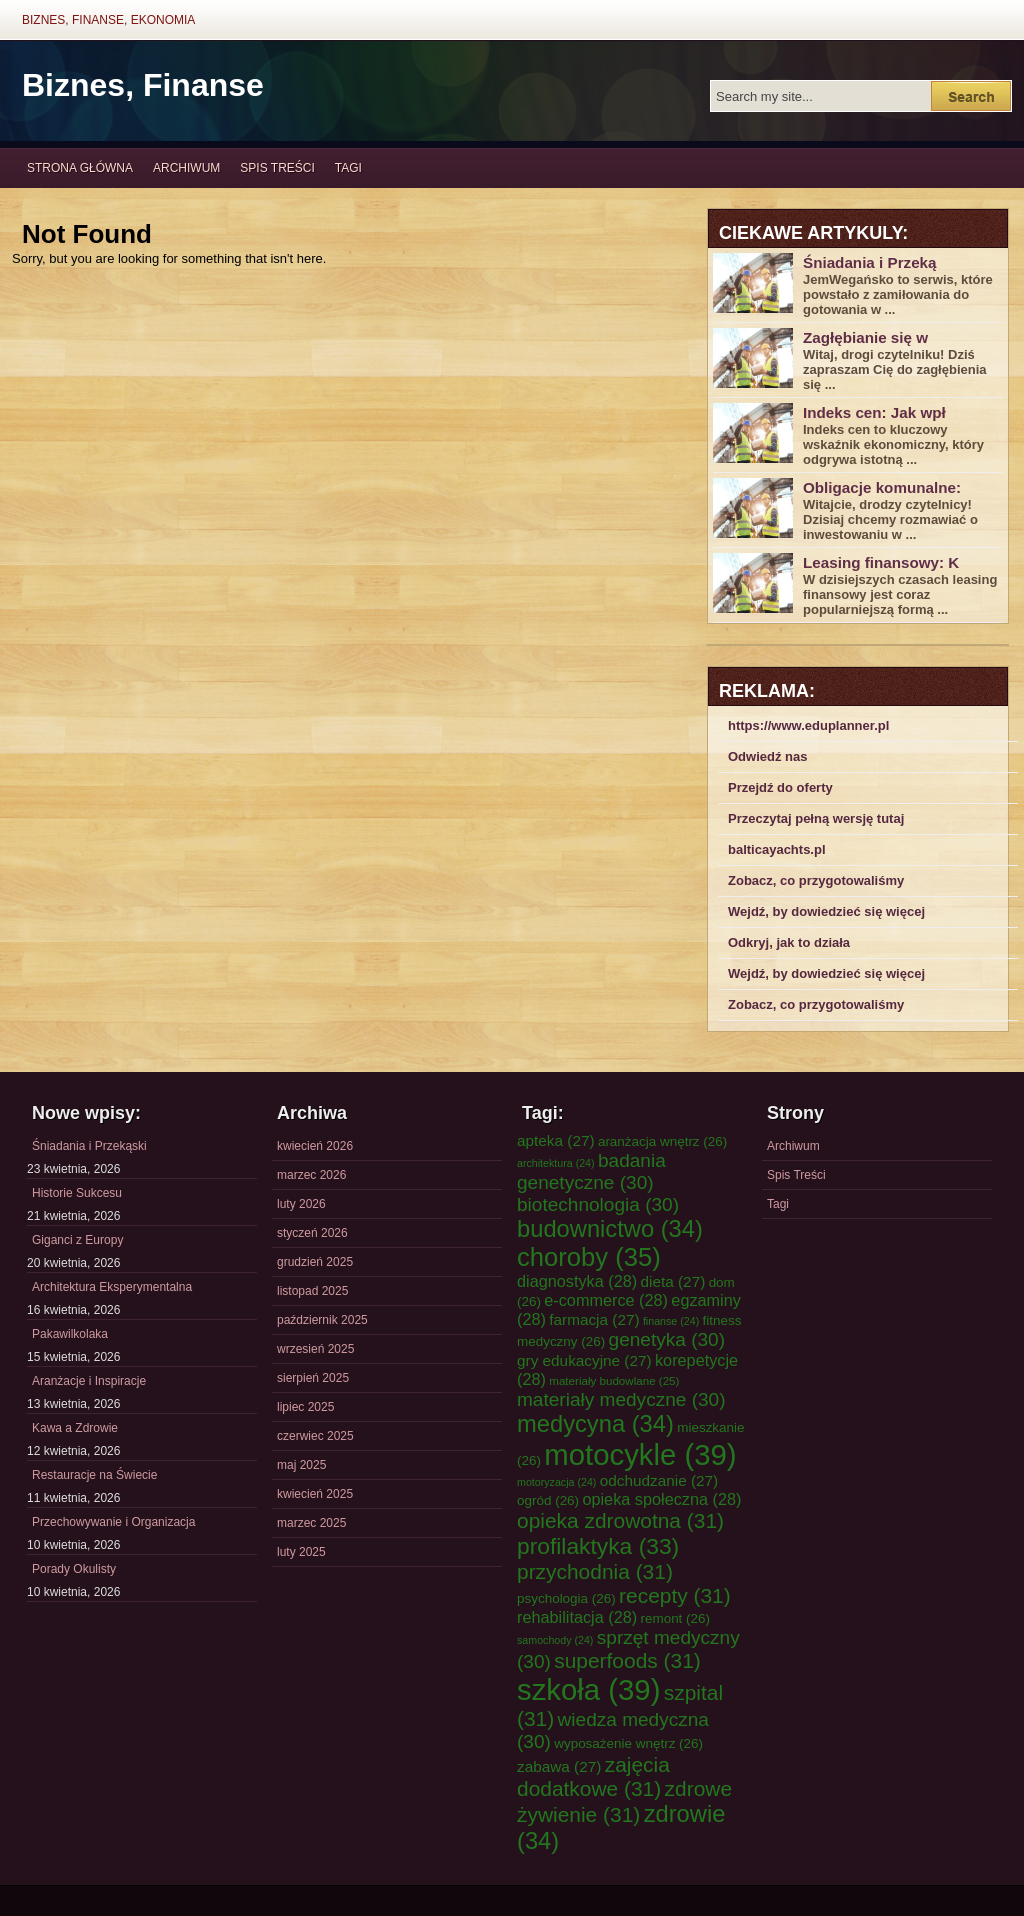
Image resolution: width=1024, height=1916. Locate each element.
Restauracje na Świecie (94, 1475)
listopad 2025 (312, 1291)
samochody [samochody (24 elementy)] (555, 1640)
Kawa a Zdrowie (75, 1428)
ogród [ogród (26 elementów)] (548, 1500)
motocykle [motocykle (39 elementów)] (640, 1454)
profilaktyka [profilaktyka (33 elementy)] (598, 1546)
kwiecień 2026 (315, 1146)
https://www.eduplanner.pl (808, 725)
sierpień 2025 (313, 1378)
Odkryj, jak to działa (789, 942)
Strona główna (80, 168)
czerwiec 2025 (315, 1436)
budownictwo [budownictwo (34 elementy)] (610, 1229)
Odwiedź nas (767, 756)
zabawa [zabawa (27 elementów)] (559, 1766)
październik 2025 (322, 1320)
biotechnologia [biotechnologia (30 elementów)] (598, 1204)
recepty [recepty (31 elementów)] (675, 1595)
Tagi (348, 168)
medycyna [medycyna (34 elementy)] (595, 1424)
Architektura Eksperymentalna (112, 1287)
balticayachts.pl (777, 849)
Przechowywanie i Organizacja (113, 1522)
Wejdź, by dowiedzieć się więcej (826, 911)
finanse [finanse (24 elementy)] (671, 1321)
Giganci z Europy (77, 1240)
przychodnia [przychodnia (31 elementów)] (595, 1571)
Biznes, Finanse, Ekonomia (108, 20)
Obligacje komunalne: (882, 487)
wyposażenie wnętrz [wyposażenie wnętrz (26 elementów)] (628, 1743)
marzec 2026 (311, 1175)
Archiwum (186, 168)
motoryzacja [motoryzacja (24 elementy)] (556, 1482)
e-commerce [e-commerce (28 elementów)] (606, 1300)
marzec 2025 (311, 1523)
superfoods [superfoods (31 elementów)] (627, 1660)
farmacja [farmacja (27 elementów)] (594, 1319)
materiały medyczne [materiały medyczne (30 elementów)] (621, 1399)
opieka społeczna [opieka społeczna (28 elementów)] (661, 1499)
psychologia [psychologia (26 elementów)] (566, 1598)
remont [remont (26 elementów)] (675, 1618)
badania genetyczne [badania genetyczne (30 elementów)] (591, 1171)
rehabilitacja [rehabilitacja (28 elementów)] (577, 1617)
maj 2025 (301, 1465)
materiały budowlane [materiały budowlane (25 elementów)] (614, 1380)
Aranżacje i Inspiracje (89, 1381)
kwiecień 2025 (315, 1494)
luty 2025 (301, 1552)
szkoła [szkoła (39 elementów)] (588, 1689)
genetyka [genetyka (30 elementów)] (667, 1339)
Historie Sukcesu (77, 1193)
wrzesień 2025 (315, 1349)
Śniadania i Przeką (870, 262)
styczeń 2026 (312, 1233)
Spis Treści (277, 168)
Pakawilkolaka (70, 1334)
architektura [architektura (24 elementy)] (556, 1163)
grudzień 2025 (315, 1262)
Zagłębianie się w (865, 337)
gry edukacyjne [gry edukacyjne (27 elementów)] (584, 1360)
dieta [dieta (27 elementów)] (673, 1281)
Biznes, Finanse (143, 85)
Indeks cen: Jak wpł (874, 412)
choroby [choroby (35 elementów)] (589, 1257)
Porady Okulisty (74, 1569)
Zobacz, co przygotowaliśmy (816, 880)
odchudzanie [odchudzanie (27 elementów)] (659, 1480)
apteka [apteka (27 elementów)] (556, 1140)
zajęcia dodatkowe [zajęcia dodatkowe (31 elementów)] (593, 1776)
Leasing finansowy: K (881, 562)
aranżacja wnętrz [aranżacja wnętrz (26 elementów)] (662, 1141)
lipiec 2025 (305, 1407)
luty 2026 (301, 1204)
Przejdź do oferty (780, 787)
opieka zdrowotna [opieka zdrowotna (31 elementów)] (620, 1520)
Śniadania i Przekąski (89, 1146)
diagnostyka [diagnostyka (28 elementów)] (577, 1281)
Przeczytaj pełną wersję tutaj (816, 818)
